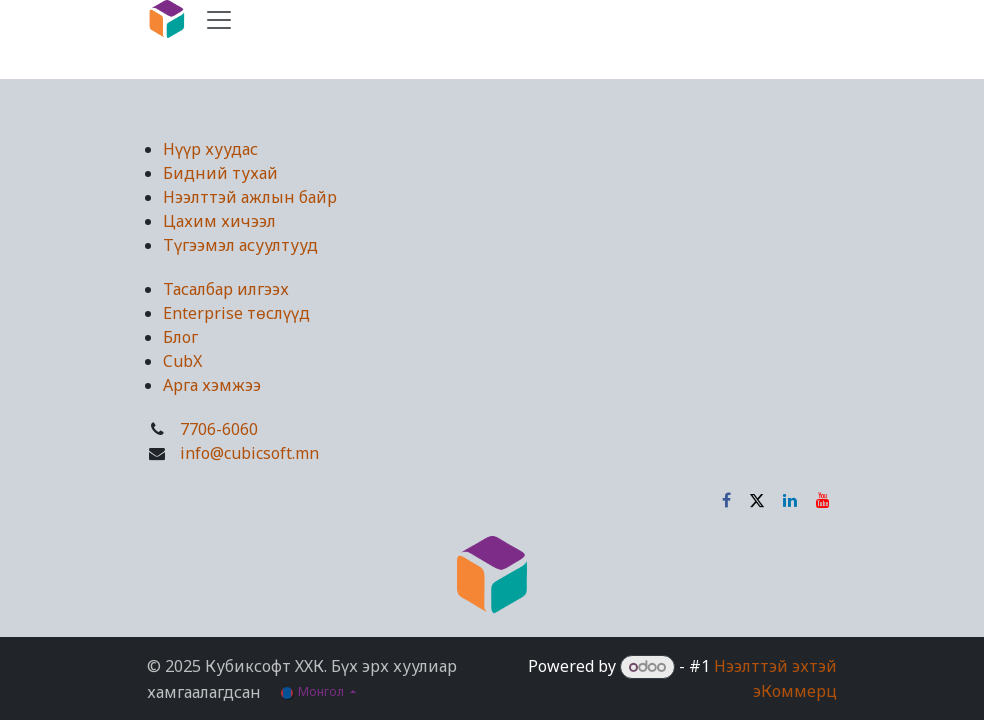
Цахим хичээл (219, 221)
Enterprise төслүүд (236, 313)
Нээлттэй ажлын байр (250, 197)
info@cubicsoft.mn (249, 453)
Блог (180, 337)
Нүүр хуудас (210, 149)
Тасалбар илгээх (226, 289)
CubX (182, 361)
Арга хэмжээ (212, 385)
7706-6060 (219, 429)
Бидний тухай (220, 173)
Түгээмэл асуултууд (240, 245)
